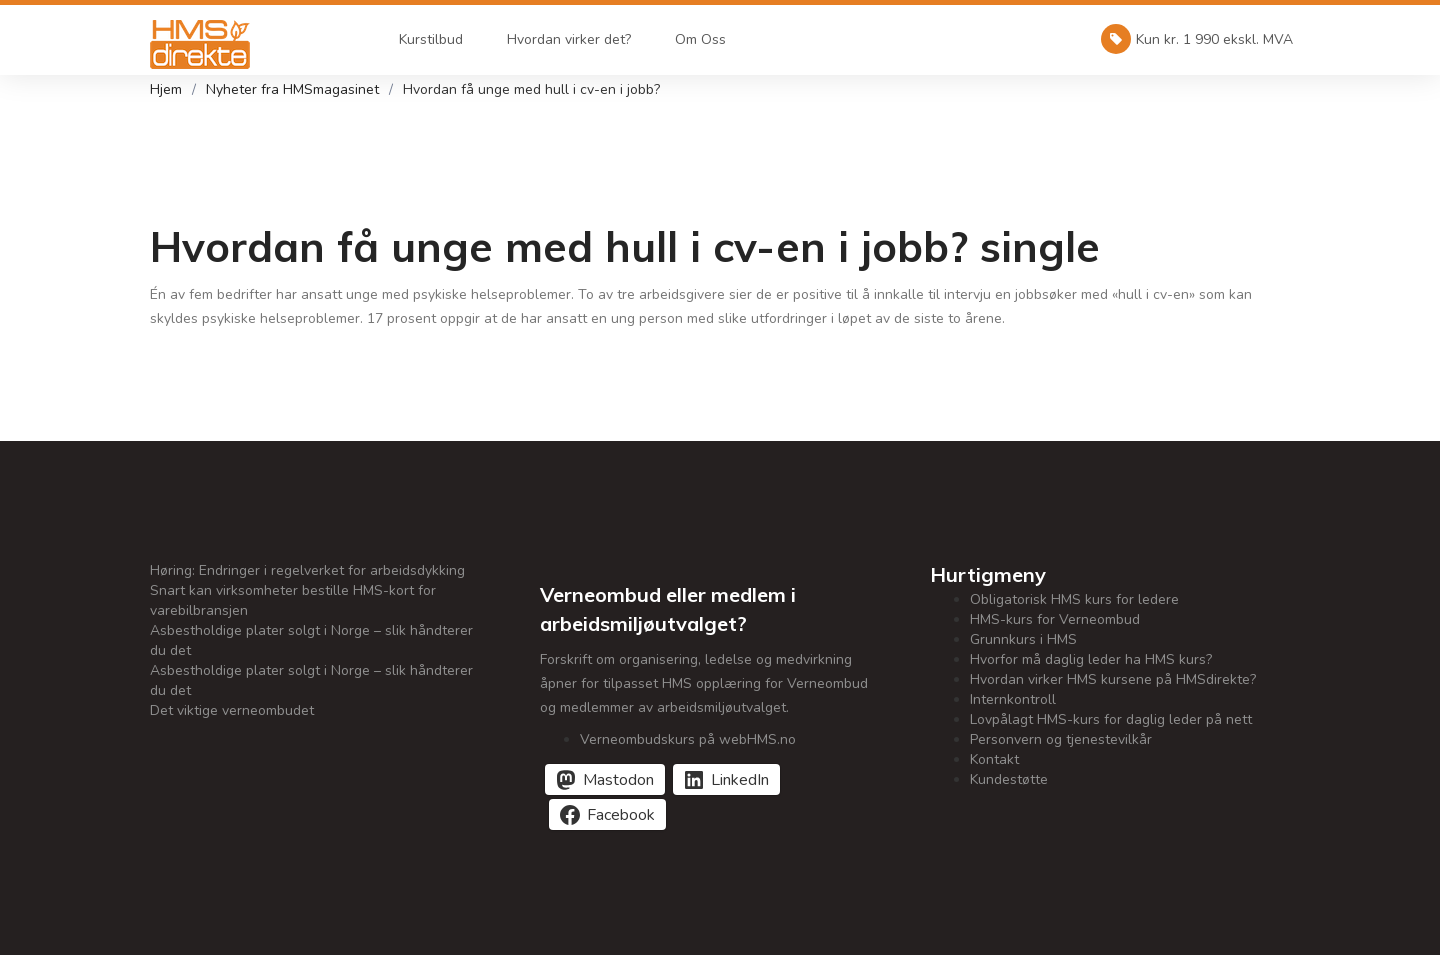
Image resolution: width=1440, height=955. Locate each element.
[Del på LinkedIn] (726, 779)
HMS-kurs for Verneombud (1055, 619)
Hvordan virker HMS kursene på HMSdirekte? (1113, 679)
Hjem (166, 89)
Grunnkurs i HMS (1023, 639)
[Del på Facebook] (607, 814)
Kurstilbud (431, 39)
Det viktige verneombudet (232, 710)
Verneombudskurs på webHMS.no (688, 739)
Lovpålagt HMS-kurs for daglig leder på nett (1111, 719)
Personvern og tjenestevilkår (1061, 739)
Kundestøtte (1009, 779)
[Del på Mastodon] (605, 779)
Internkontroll (1013, 699)
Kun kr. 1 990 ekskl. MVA (1197, 39)
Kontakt (994, 759)
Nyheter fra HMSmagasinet (292, 89)
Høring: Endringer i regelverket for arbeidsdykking (307, 570)
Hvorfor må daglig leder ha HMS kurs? (1091, 659)
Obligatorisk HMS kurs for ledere (1074, 599)
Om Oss (700, 39)
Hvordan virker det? (569, 39)
